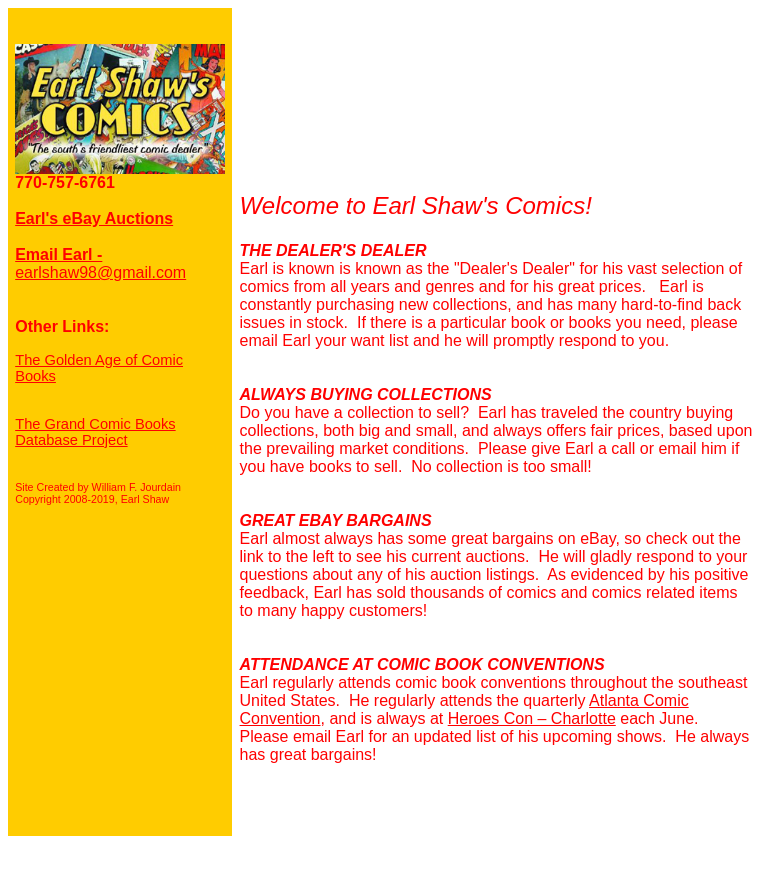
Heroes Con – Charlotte (532, 718)
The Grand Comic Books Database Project (95, 432)
